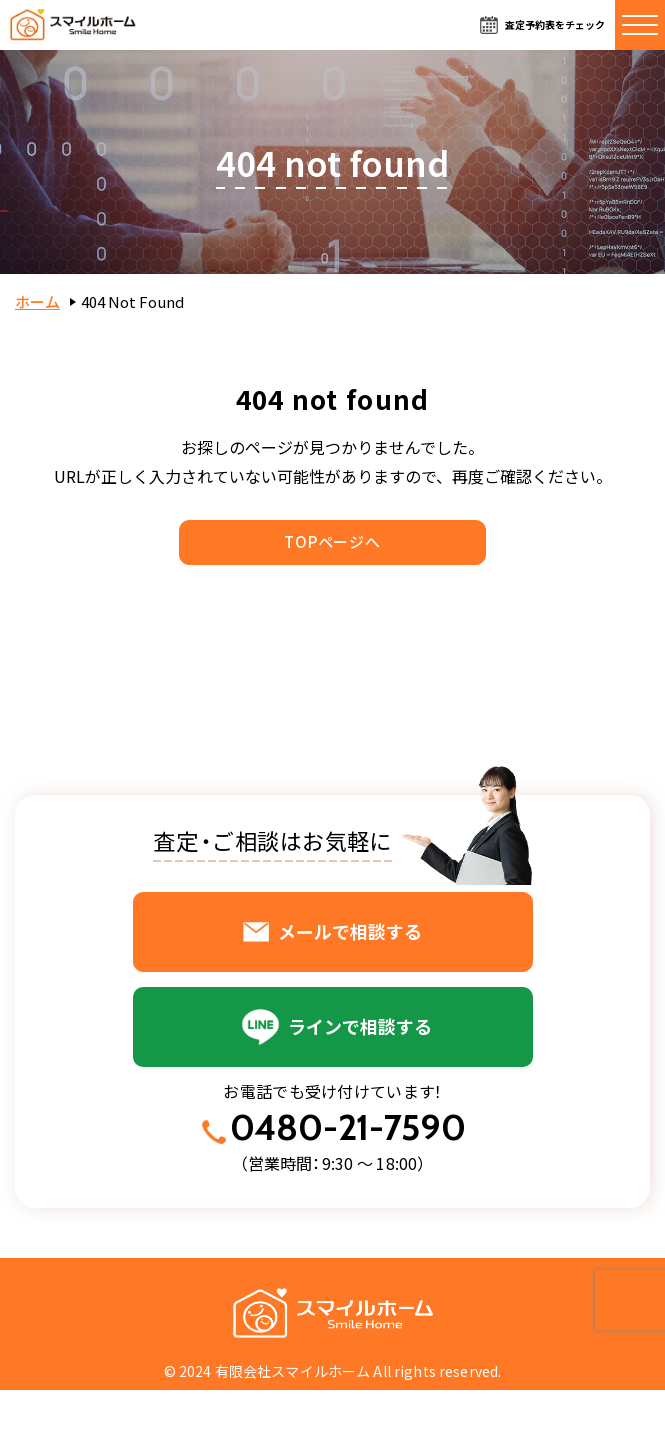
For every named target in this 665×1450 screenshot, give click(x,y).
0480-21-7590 (348, 1127)
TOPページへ (332, 541)
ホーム (37, 301)
